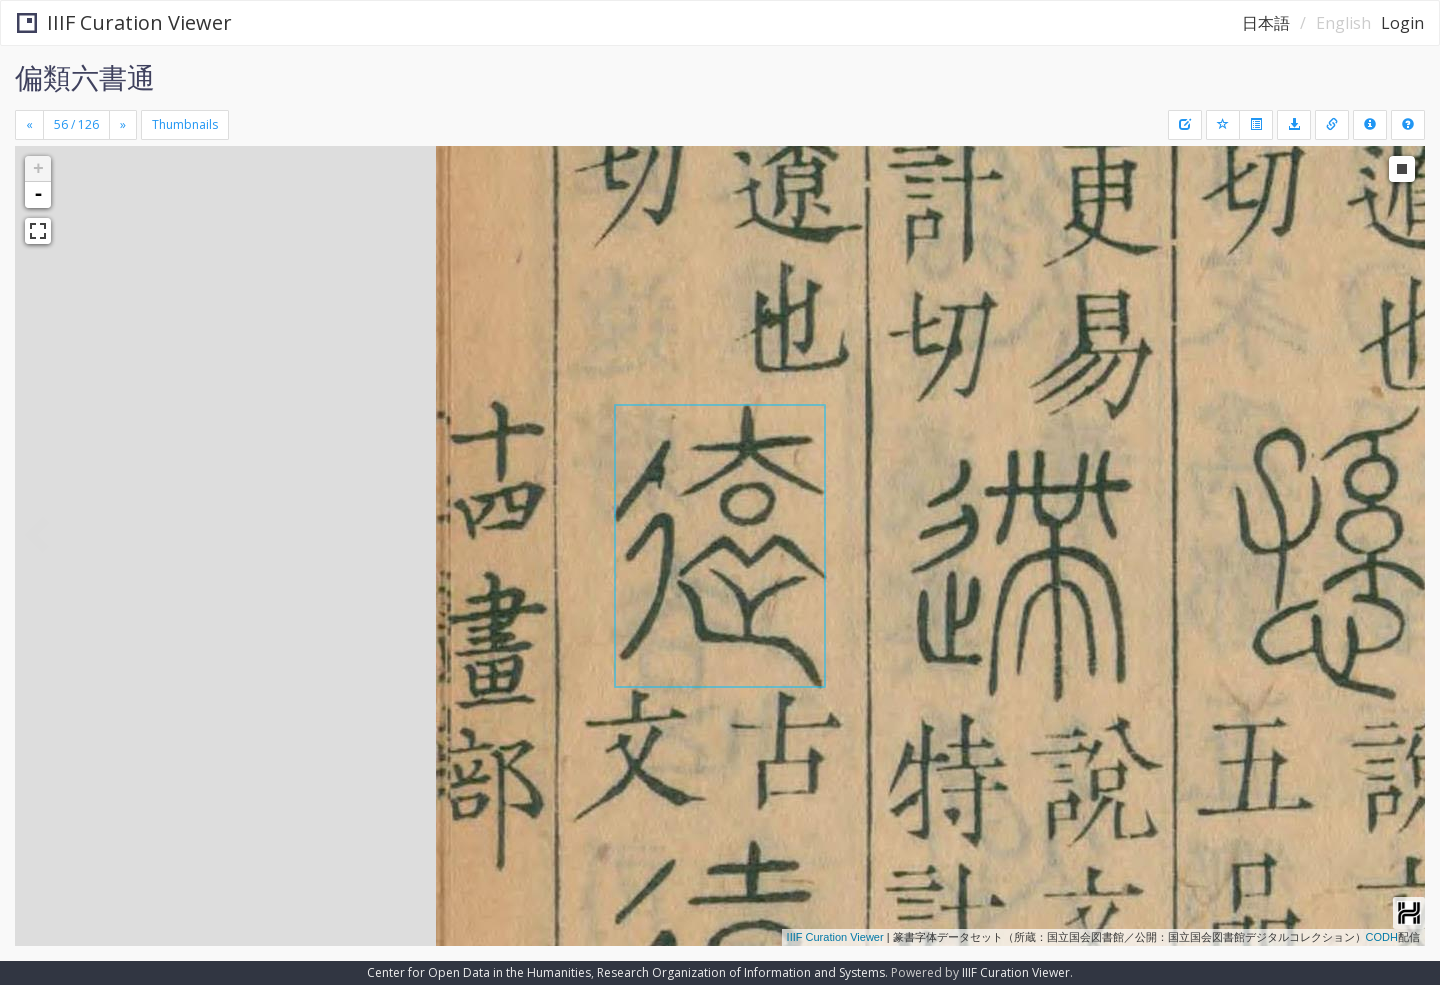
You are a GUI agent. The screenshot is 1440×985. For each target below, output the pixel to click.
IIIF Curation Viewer (124, 22)
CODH (1382, 937)
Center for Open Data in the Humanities (479, 972)
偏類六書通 (85, 77)
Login (1402, 23)
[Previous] (29, 125)
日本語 (1266, 23)
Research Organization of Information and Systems (741, 972)
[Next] (123, 125)
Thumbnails (185, 124)
